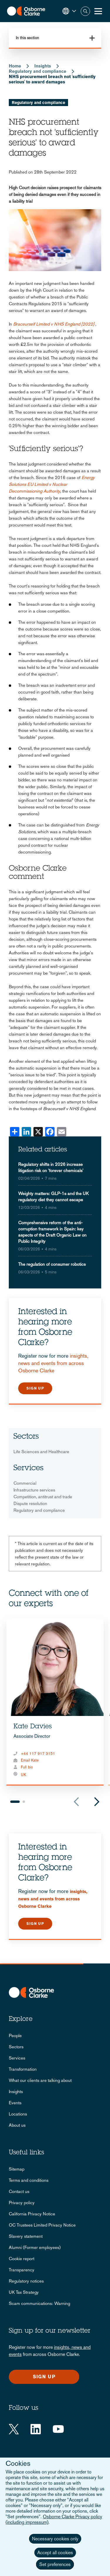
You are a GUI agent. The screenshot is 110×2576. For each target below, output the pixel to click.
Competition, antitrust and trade (42, 1496)
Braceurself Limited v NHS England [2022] (53, 323)
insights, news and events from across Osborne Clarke (53, 1363)
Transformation (23, 2069)
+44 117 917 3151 (38, 1753)
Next (96, 1801)
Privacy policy (22, 2202)
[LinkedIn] (36, 2429)
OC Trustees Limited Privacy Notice (42, 2224)
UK (23, 1775)
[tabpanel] (55, 1701)
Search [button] (85, 11)
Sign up (35, 1388)
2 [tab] (24, 1802)
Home (15, 65)
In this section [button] (27, 38)
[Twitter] (14, 2429)
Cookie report (21, 2258)
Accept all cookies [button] (55, 2552)
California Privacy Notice (32, 2213)
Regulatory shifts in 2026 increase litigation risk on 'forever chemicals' (50, 1167)
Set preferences (55, 2564)
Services (17, 2057)
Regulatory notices (26, 2280)
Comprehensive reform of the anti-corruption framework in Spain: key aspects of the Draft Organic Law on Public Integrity (52, 1232)
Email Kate (30, 1760)
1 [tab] (15, 1802)
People (15, 2035)
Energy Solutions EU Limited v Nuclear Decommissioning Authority (52, 484)
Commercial (24, 1483)
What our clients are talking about (40, 2080)
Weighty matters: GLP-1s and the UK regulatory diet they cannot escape (53, 1196)
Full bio (27, 1767)
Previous (76, 1801)
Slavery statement (26, 2236)
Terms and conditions (28, 2180)
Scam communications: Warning (39, 2303)
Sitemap (16, 2168)
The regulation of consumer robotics (52, 1264)
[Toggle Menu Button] (98, 11)
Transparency (21, 2269)
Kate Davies (32, 1727)
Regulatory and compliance (37, 71)
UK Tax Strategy (24, 2292)
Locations (18, 2113)
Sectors (16, 2046)
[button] (69, 11)
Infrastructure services (34, 1489)
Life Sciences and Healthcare (41, 1451)
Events (15, 2102)
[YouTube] (58, 2429)
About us (17, 2125)
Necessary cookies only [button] (55, 2539)
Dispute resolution (30, 1503)
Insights (42, 65)
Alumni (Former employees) (35, 2247)
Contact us (19, 2191)
